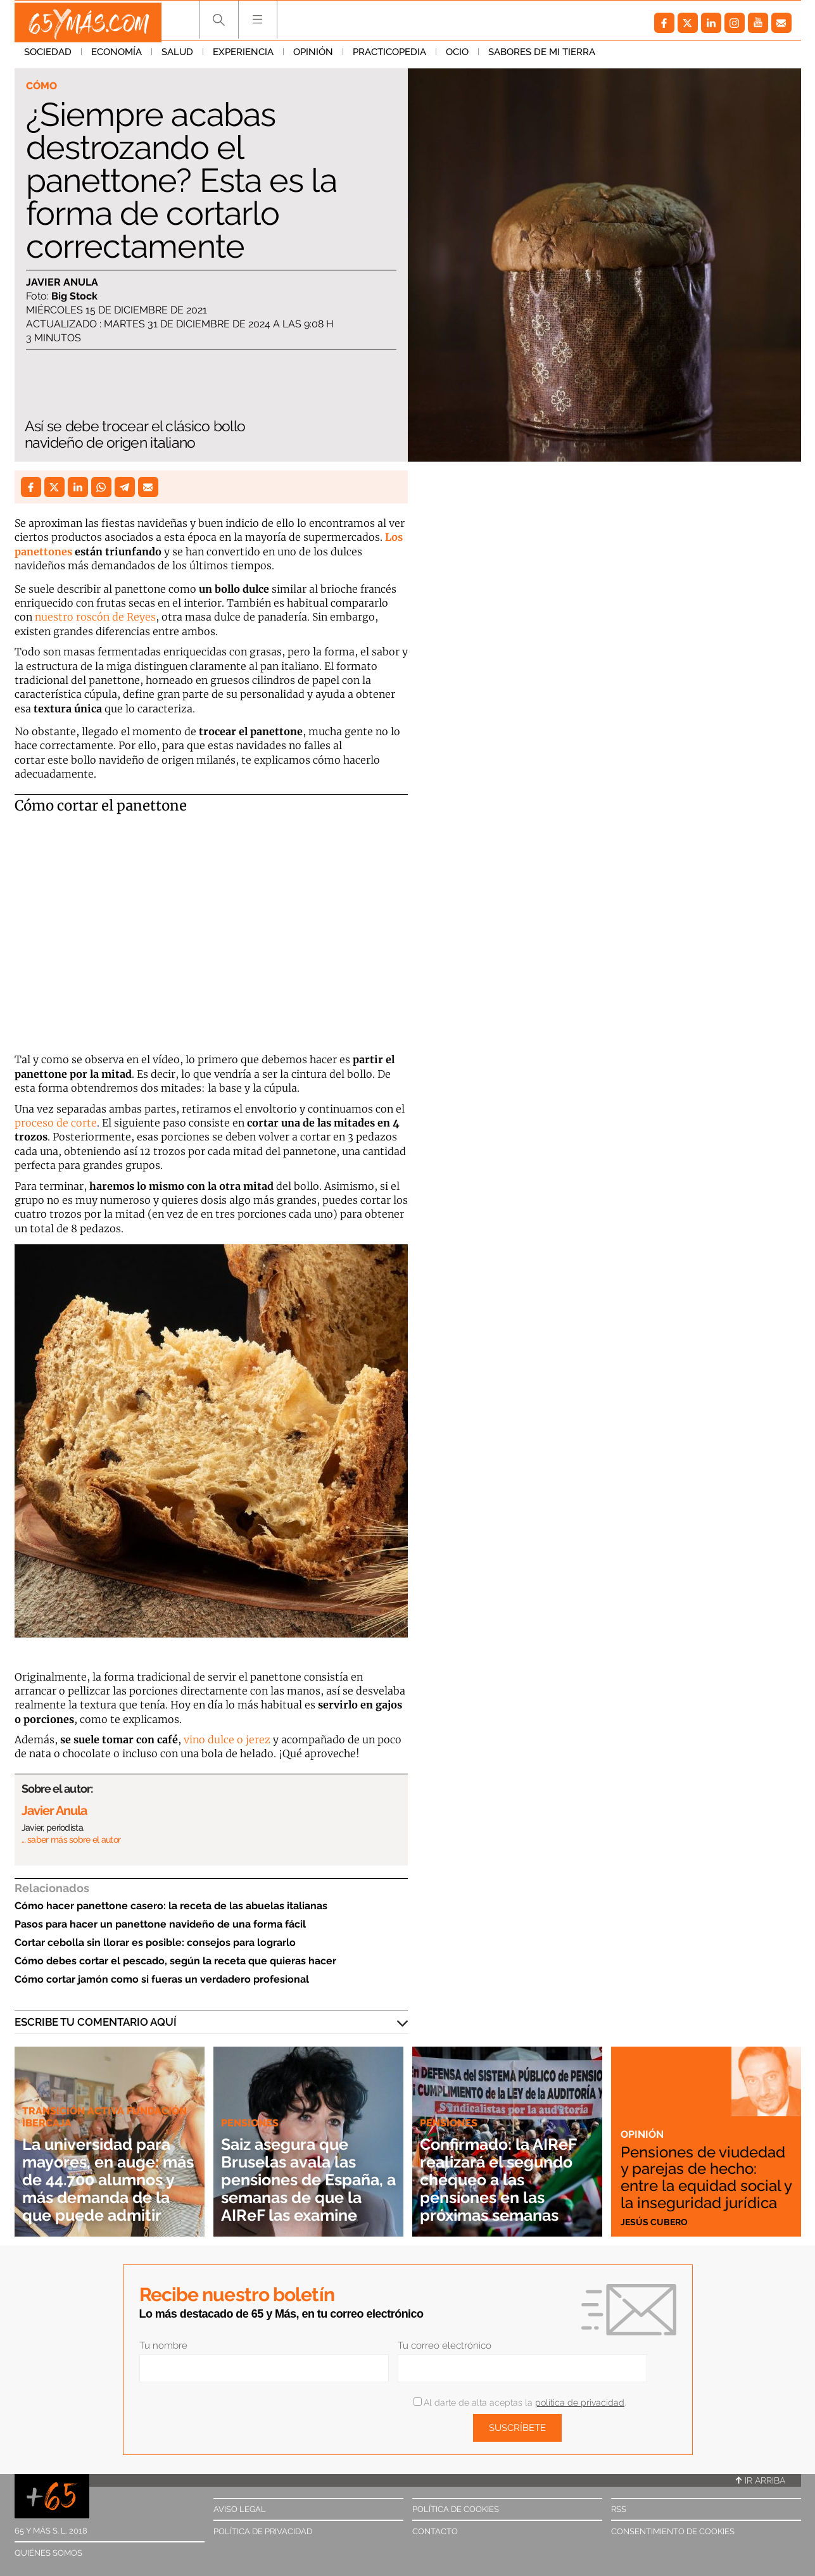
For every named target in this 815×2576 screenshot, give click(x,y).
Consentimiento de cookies (673, 2531)
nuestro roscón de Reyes (95, 616)
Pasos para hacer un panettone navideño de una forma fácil (160, 1924)
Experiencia (243, 56)
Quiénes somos (48, 2553)
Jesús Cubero (655, 2221)
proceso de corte (56, 1122)
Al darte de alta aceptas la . (520, 2402)
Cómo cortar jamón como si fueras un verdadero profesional (162, 1979)
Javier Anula (62, 283)
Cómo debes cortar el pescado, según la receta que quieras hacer (175, 1961)
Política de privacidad (262, 2531)
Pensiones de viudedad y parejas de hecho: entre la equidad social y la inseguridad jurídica (704, 2168)
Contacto (435, 2531)
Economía (116, 56)
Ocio (457, 56)
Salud (177, 56)
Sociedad (48, 56)
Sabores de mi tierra (541, 56)
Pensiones (251, 2105)
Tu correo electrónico (444, 2345)
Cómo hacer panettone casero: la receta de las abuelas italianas (171, 1906)
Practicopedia (389, 56)
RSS (618, 2509)
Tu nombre (163, 2345)
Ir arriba (760, 2480)
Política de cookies (455, 2509)
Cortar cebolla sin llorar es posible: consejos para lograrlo (155, 1942)
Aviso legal (239, 2509)
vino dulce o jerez (227, 1739)
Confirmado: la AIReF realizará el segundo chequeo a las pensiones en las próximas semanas (505, 2179)
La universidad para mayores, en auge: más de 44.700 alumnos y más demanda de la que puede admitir (105, 2170)
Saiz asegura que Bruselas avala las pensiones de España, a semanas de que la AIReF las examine (301, 2170)
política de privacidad (579, 2402)
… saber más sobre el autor (71, 1839)
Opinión (313, 56)
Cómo (43, 86)
